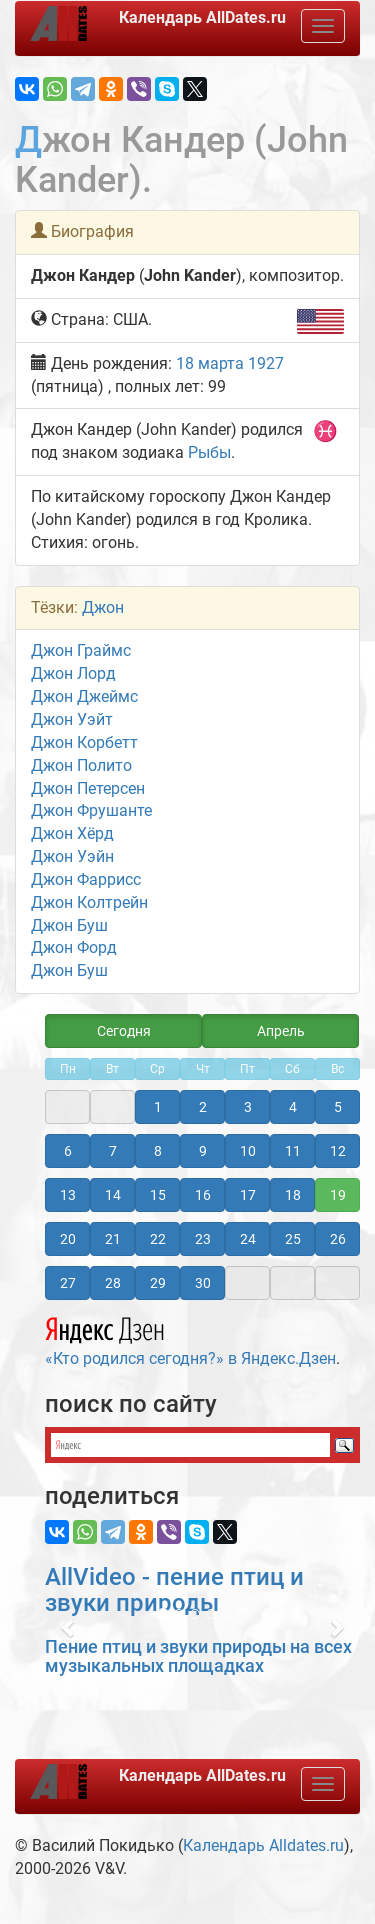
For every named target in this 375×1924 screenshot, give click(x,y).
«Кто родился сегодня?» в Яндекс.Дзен (190, 1339)
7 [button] (113, 1151)
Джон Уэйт (72, 719)
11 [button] (293, 1151)
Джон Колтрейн (89, 902)
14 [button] (113, 1195)
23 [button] (203, 1239)
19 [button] (338, 1195)
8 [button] (158, 1151)
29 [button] (158, 1283)
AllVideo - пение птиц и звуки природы (174, 1590)
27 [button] (68, 1283)
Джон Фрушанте (91, 810)
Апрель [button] (281, 1031)
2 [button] (203, 1107)
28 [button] (113, 1283)
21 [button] (113, 1239)
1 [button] (158, 1107)
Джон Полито (81, 765)
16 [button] (203, 1195)
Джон (103, 607)
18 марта (210, 363)
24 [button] (248, 1239)
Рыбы (209, 452)
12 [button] (338, 1151)
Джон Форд (74, 947)
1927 (266, 363)
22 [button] (158, 1239)
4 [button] (293, 1107)
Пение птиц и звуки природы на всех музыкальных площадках (198, 1656)
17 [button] (248, 1195)
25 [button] (293, 1239)
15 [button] (158, 1195)
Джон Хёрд (72, 833)
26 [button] (338, 1239)
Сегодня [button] (124, 1031)
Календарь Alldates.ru (263, 1845)
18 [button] (293, 1195)
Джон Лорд (73, 673)
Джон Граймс (81, 650)
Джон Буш (69, 925)
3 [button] (248, 1107)
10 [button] (248, 1151)
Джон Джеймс (84, 696)
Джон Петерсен (88, 788)
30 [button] (203, 1283)
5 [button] (338, 1107)
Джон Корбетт (84, 742)
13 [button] (68, 1195)
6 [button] (68, 1151)
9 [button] (203, 1151)
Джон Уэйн (72, 856)
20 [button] (68, 1239)
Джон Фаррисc (86, 879)
